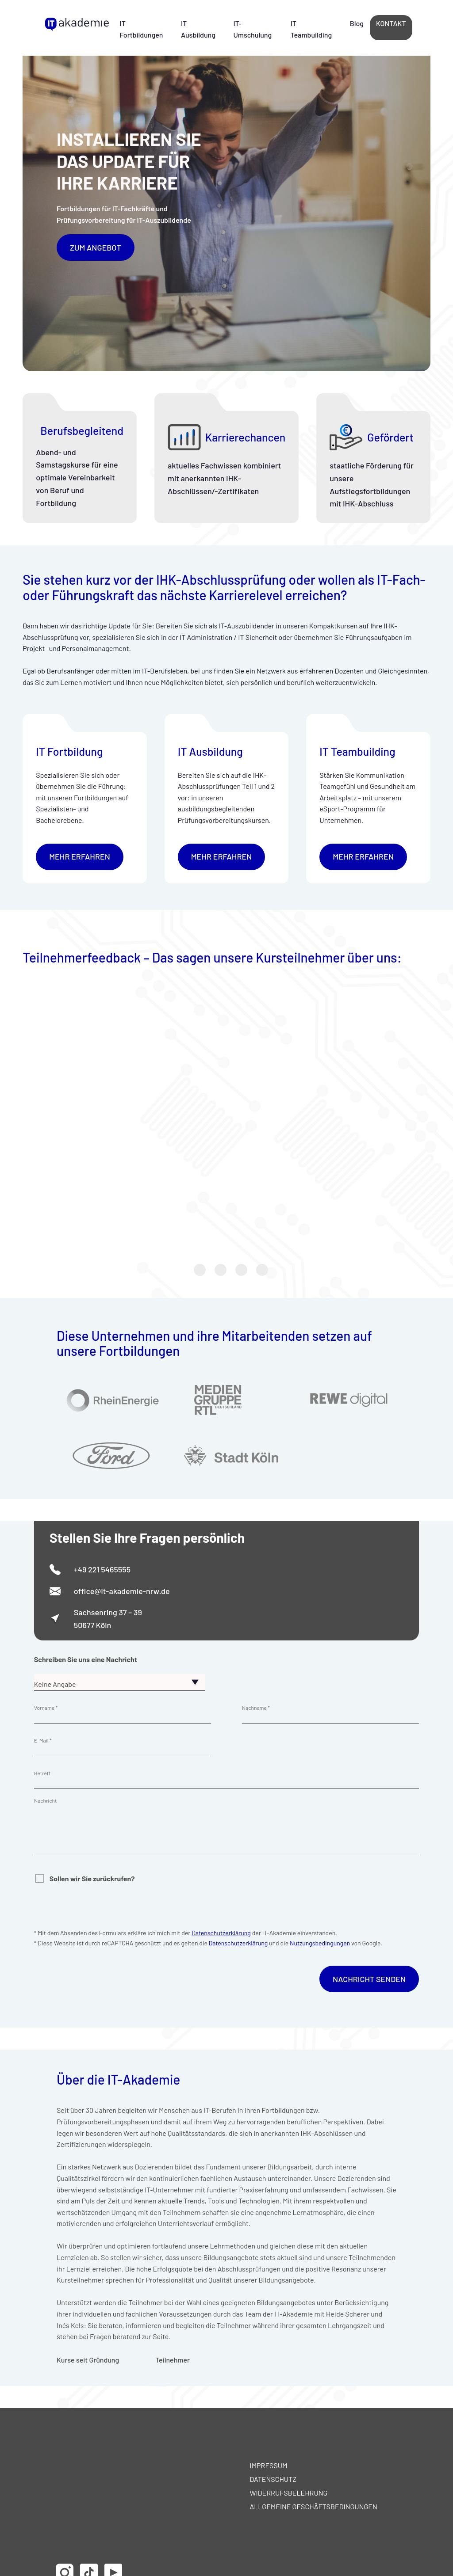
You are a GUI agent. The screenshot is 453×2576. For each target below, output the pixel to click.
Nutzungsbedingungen (320, 1943)
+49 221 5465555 (102, 1569)
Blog (357, 23)
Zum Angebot (95, 247)
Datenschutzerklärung (221, 1933)
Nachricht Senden (369, 1979)
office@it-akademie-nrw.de (122, 1591)
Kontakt (391, 23)
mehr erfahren (79, 856)
